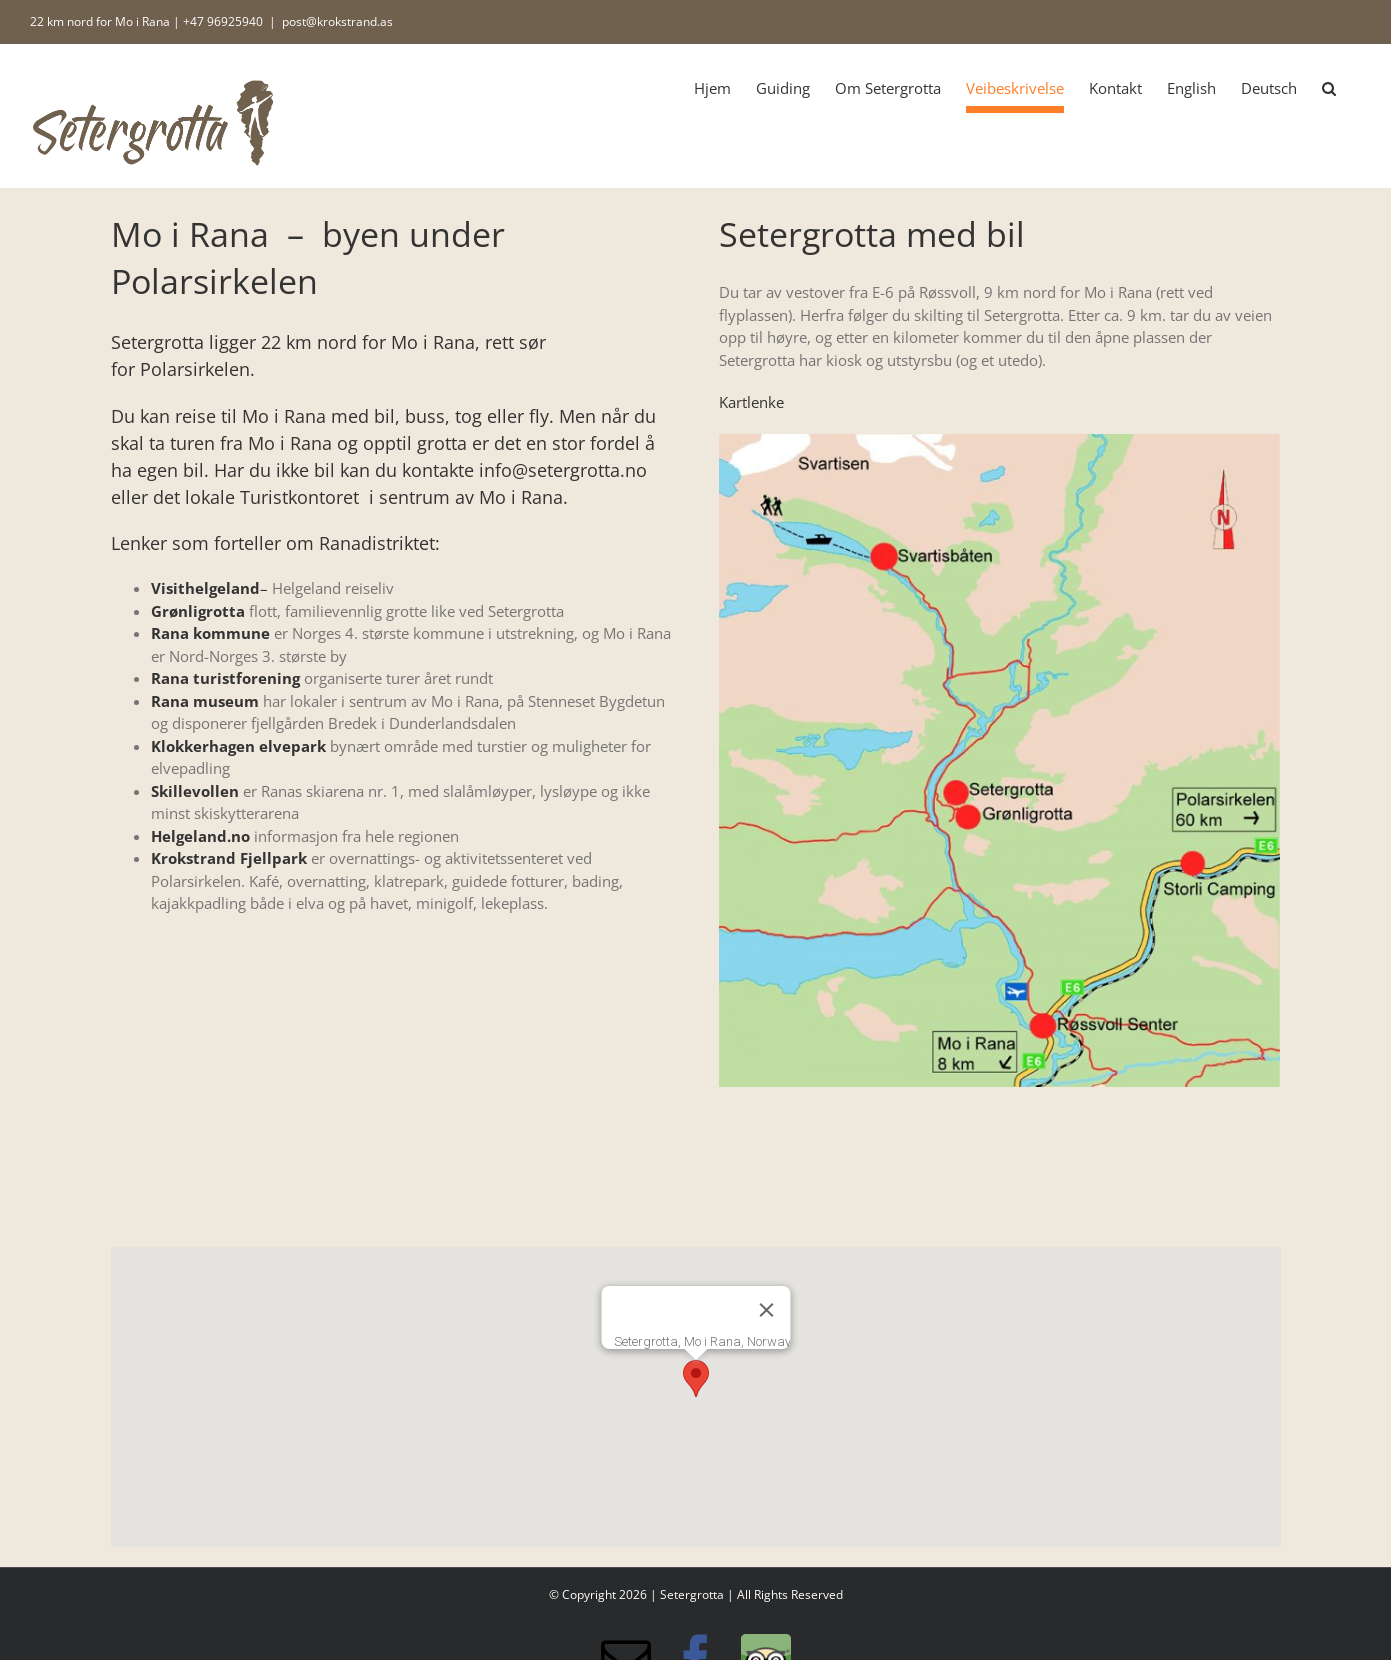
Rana (170, 633)
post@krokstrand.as (337, 21)
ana (175, 701)
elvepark (290, 746)
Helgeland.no (200, 836)
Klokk (172, 746)
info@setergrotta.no (563, 470)
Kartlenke (751, 402)
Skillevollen (195, 791)
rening (275, 678)
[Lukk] (766, 1310)
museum (224, 701)
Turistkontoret (299, 497)
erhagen (224, 746)
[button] (1329, 88)
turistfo (220, 678)
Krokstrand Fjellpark (229, 858)
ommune (236, 633)
